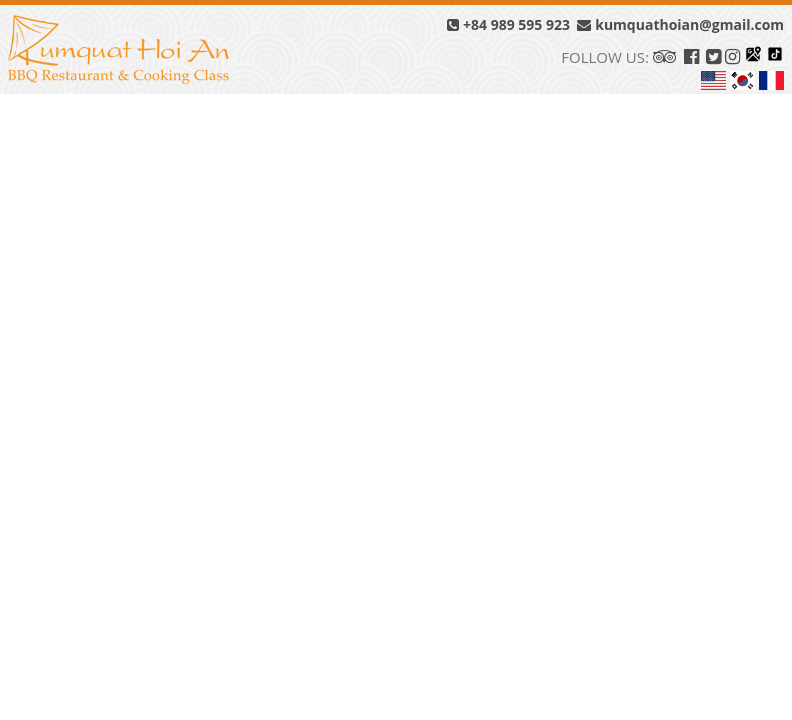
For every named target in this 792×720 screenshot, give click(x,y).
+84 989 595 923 (508, 24)
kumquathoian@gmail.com (680, 24)
